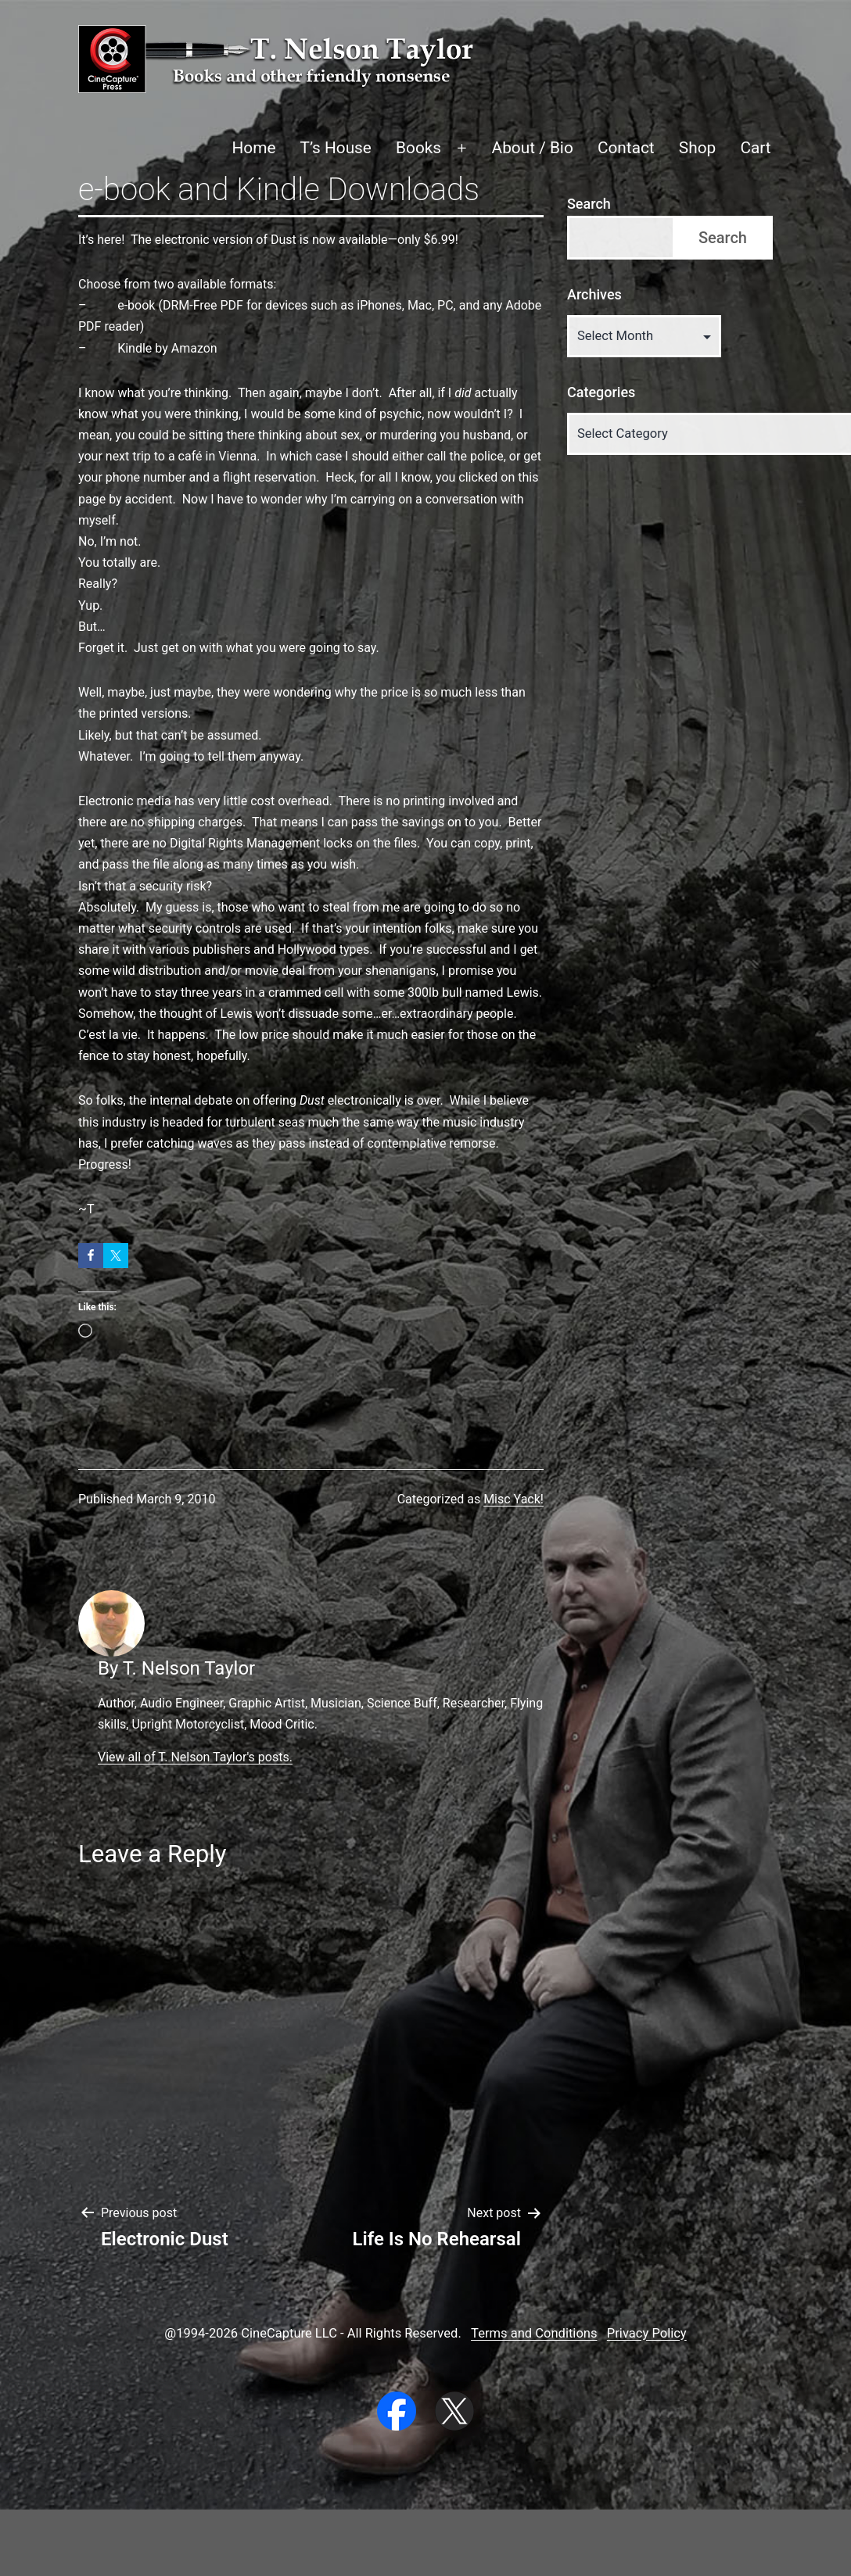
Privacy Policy (647, 2333)
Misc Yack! (513, 1499)
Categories (601, 392)
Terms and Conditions (534, 2333)
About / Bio (532, 147)
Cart (755, 147)
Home (253, 147)
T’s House (336, 147)
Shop (697, 147)
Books (418, 147)
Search (589, 203)
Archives (594, 294)
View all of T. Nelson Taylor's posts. (195, 1757)
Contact (626, 147)
